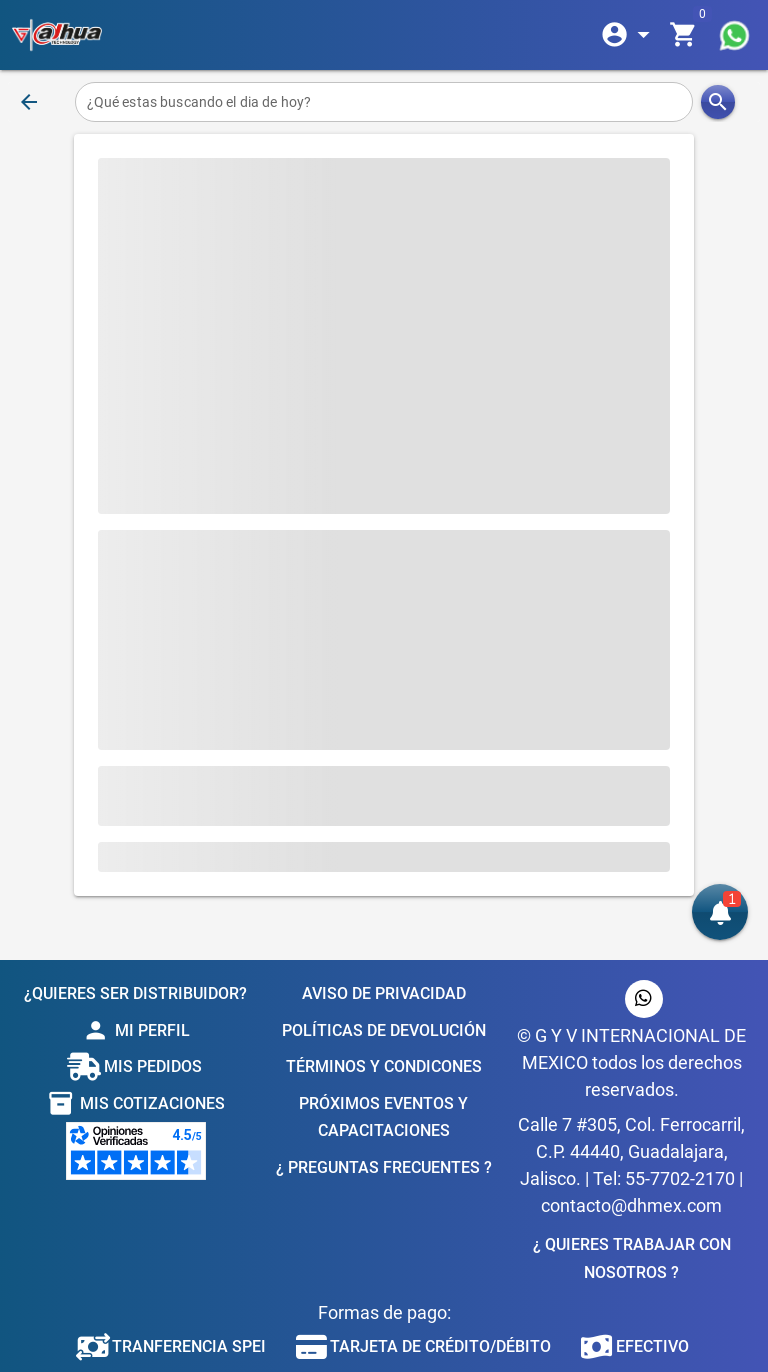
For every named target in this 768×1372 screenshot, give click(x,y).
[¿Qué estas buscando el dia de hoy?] (384, 102)
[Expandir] (629, 35)
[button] (720, 912)
